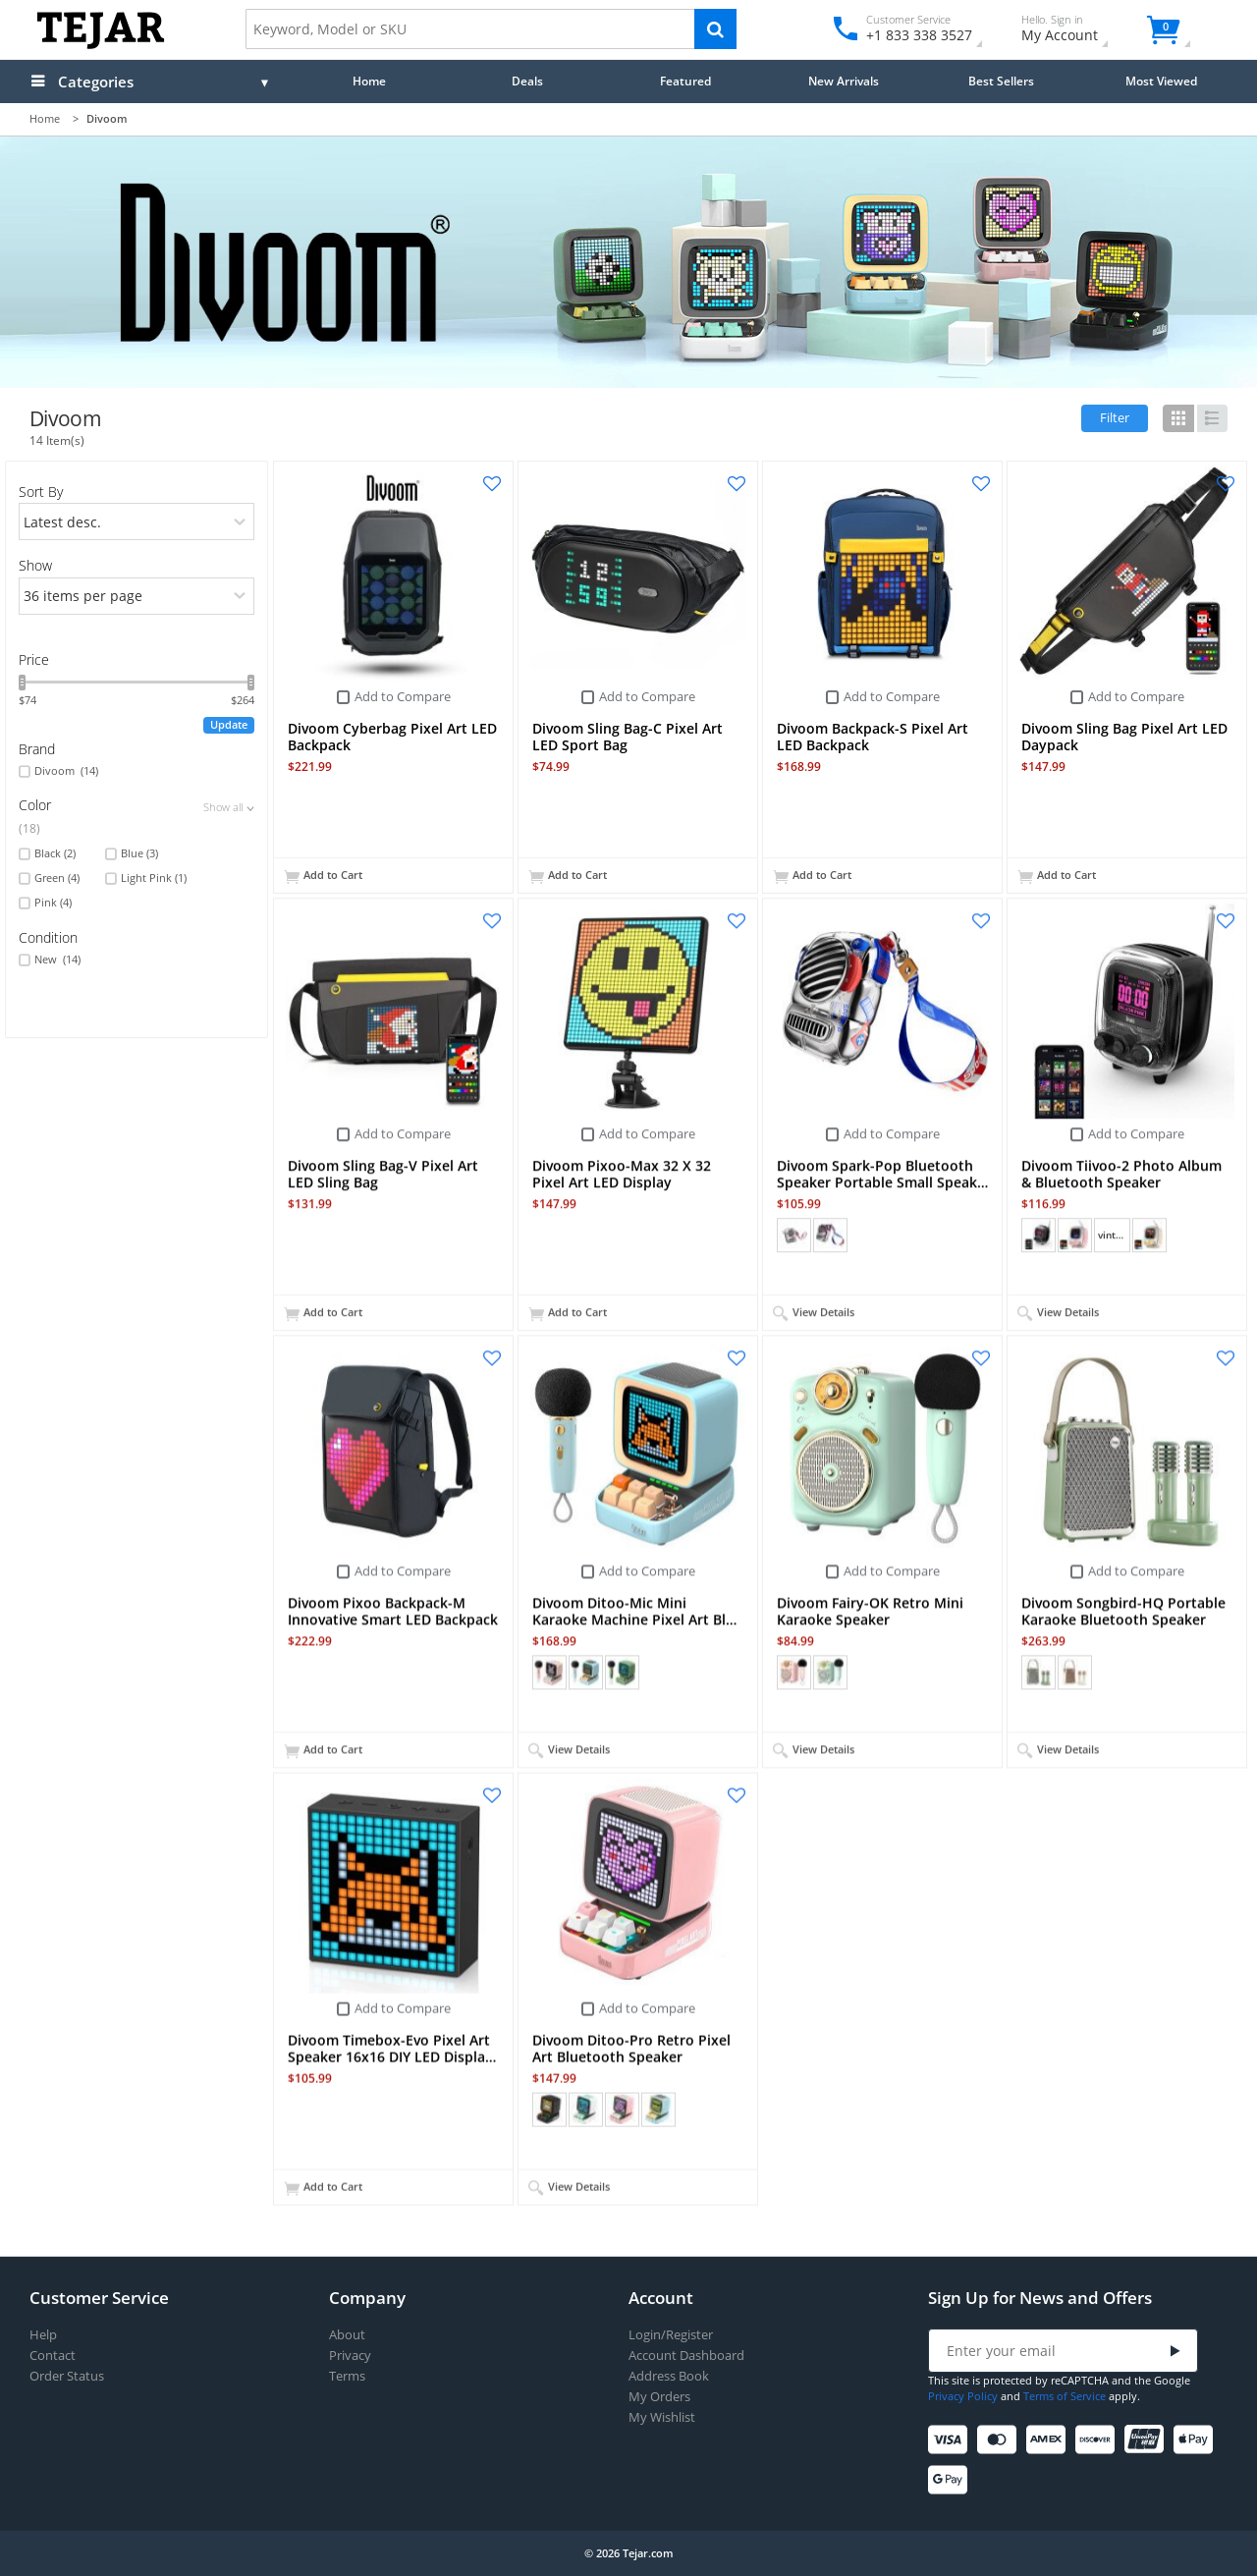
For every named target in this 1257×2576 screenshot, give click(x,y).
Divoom (66, 771)
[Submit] (1175, 2351)
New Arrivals (843, 80)
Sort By (41, 491)
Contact (52, 2355)
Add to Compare (403, 696)
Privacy (350, 2355)
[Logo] (100, 44)
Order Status (66, 2376)
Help (43, 2335)
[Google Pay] (951, 2480)
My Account (1076, 31)
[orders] (136, 521)
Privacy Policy (963, 2395)
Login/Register (670, 2335)
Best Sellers (1001, 80)
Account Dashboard (686, 2355)
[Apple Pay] (1197, 2440)
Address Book (668, 2376)
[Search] (715, 29)
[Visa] (951, 2440)
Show (35, 565)
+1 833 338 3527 (917, 35)
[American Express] (1049, 2440)
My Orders (659, 2396)
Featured (685, 80)
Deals (527, 80)
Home (369, 80)
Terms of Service (1064, 2395)
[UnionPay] (1147, 2440)
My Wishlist (661, 2417)
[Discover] (1098, 2440)
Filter (1114, 417)
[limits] (136, 596)
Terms (347, 2376)
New (57, 959)
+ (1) (694, 2108)
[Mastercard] (1000, 2440)
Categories (96, 81)
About (347, 2335)
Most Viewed (1161, 80)
